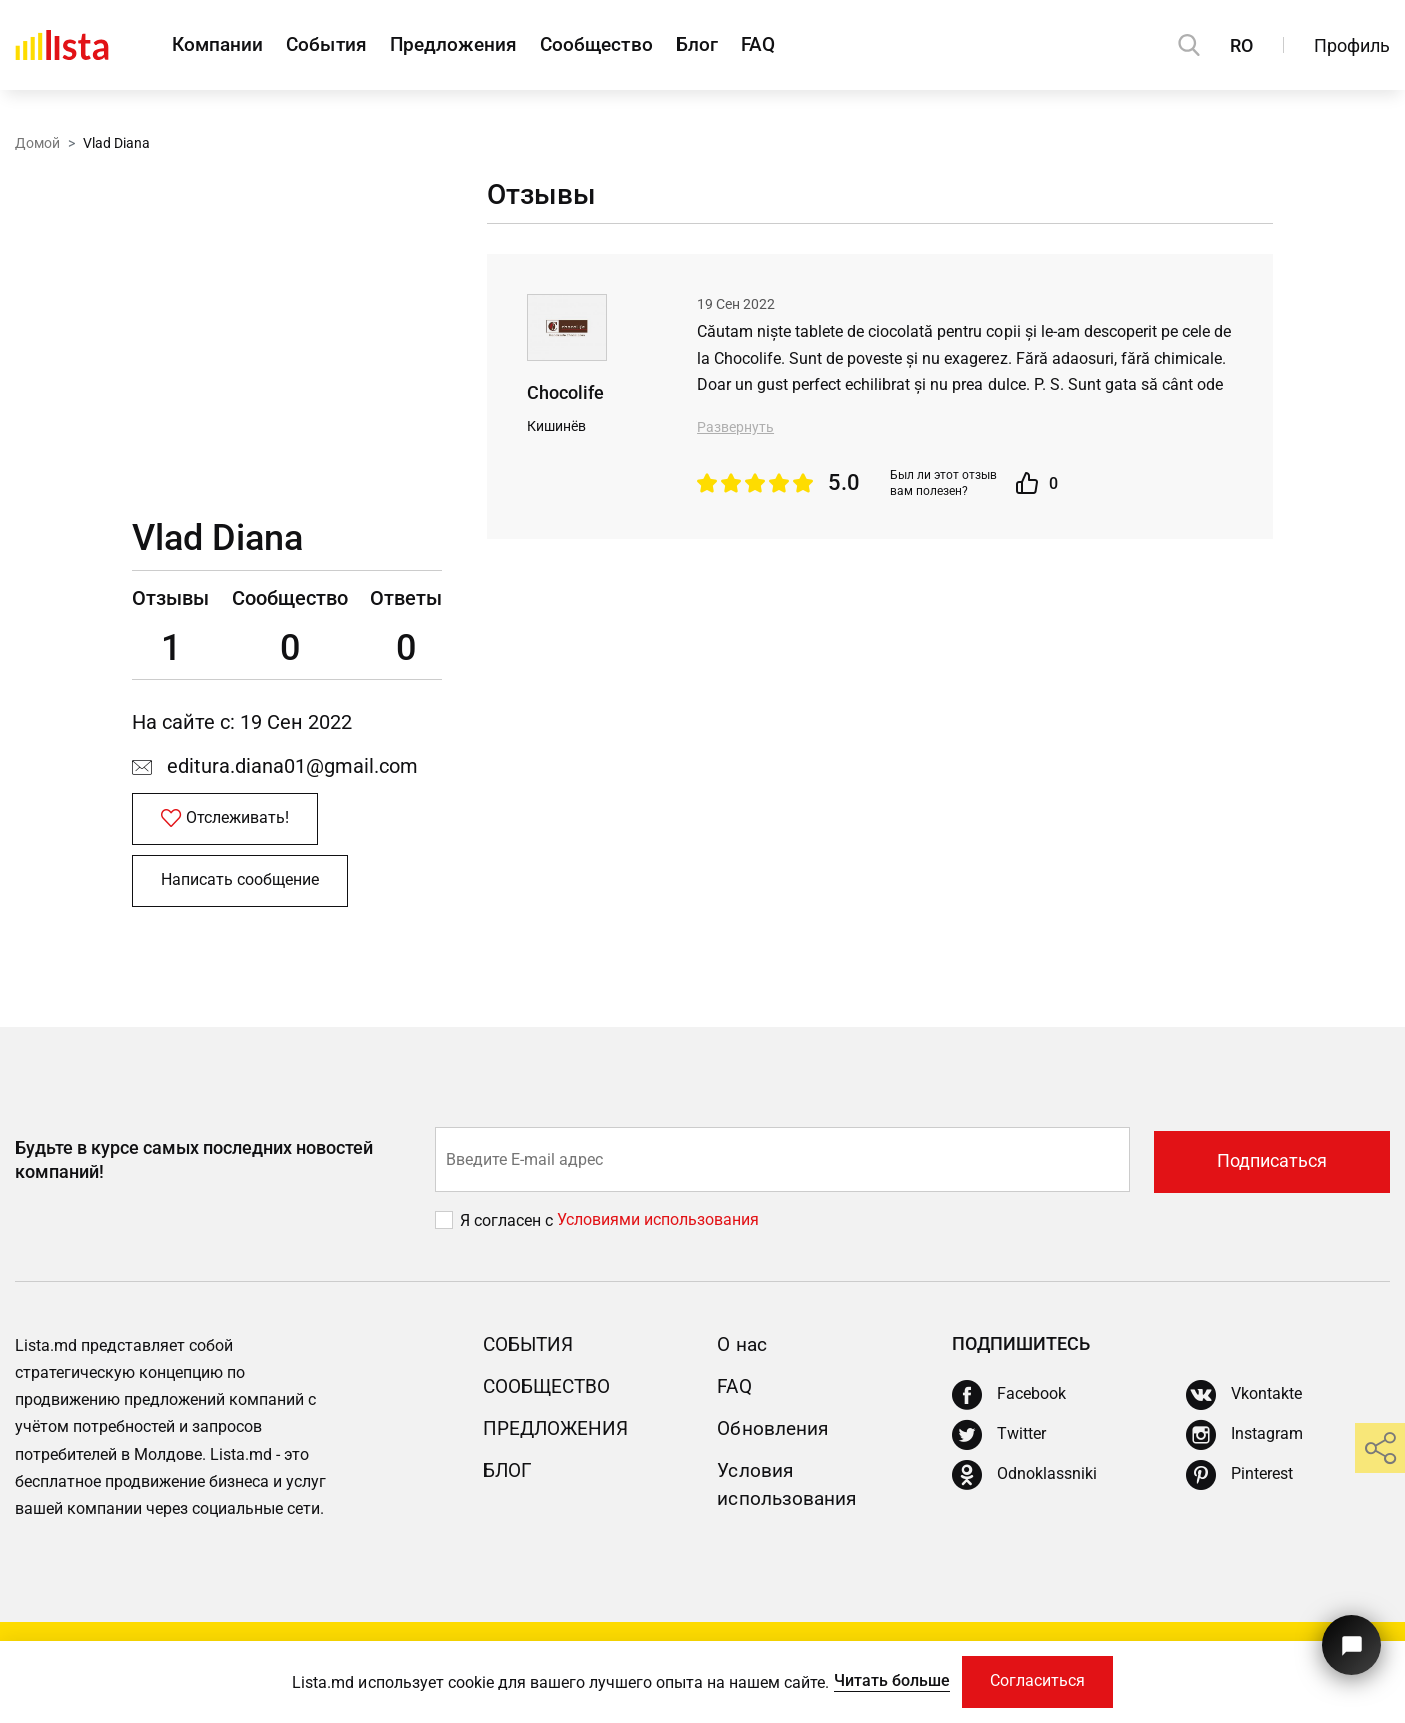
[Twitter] (999, 1441)
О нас (743, 1349)
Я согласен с (508, 1225)
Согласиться (1038, 1680)
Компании (219, 45)
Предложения (474, 45)
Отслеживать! (227, 821)
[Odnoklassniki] (1024, 1481)
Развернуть (735, 427)
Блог (736, 45)
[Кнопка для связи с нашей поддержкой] (1349, 1640)
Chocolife (565, 393)
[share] (1380, 1448)
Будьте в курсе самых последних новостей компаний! (194, 1165)
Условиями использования (658, 1225)
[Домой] (62, 45)
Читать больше (888, 1679)
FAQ (806, 45)
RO (1241, 45)
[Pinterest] (1239, 1481)
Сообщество (627, 45)
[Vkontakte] (1244, 1401)
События (337, 45)
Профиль (1352, 45)
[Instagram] (1244, 1441)
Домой (37, 143)
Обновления (775, 1434)
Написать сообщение (242, 885)
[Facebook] (1009, 1401)
